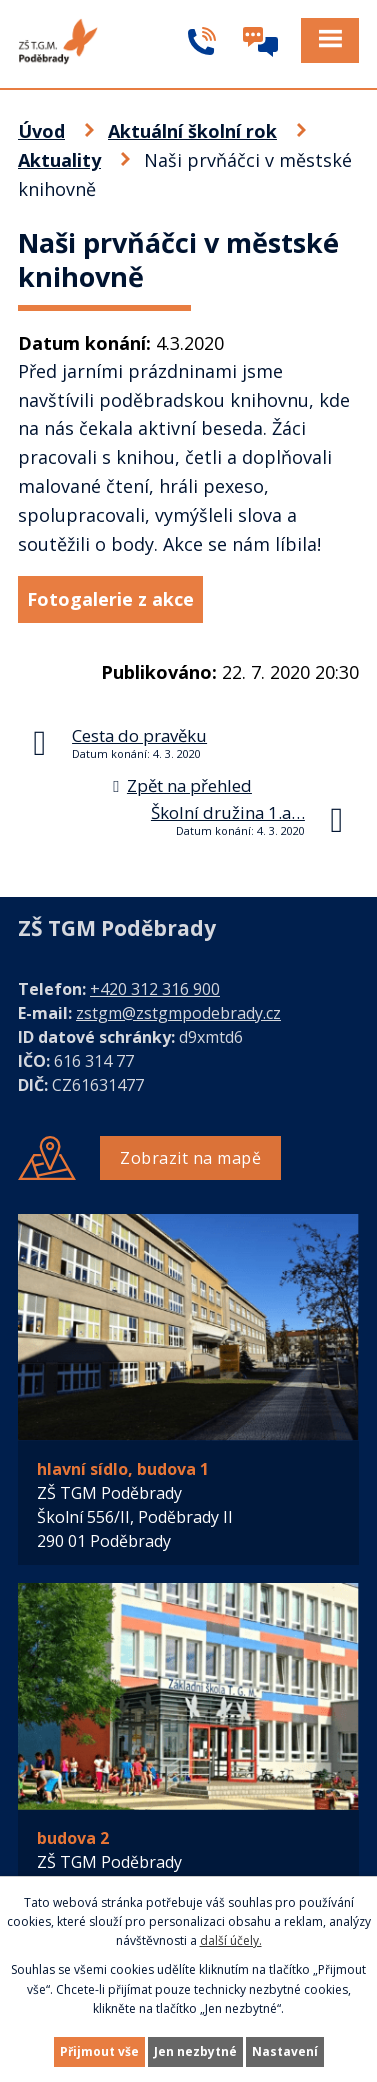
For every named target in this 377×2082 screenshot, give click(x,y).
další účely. (231, 1940)
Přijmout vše (99, 2051)
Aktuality (59, 160)
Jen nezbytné (195, 2051)
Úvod (41, 131)
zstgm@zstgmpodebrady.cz (178, 1013)
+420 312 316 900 (155, 989)
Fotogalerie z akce (110, 599)
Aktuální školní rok (192, 131)
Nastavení (285, 2051)
